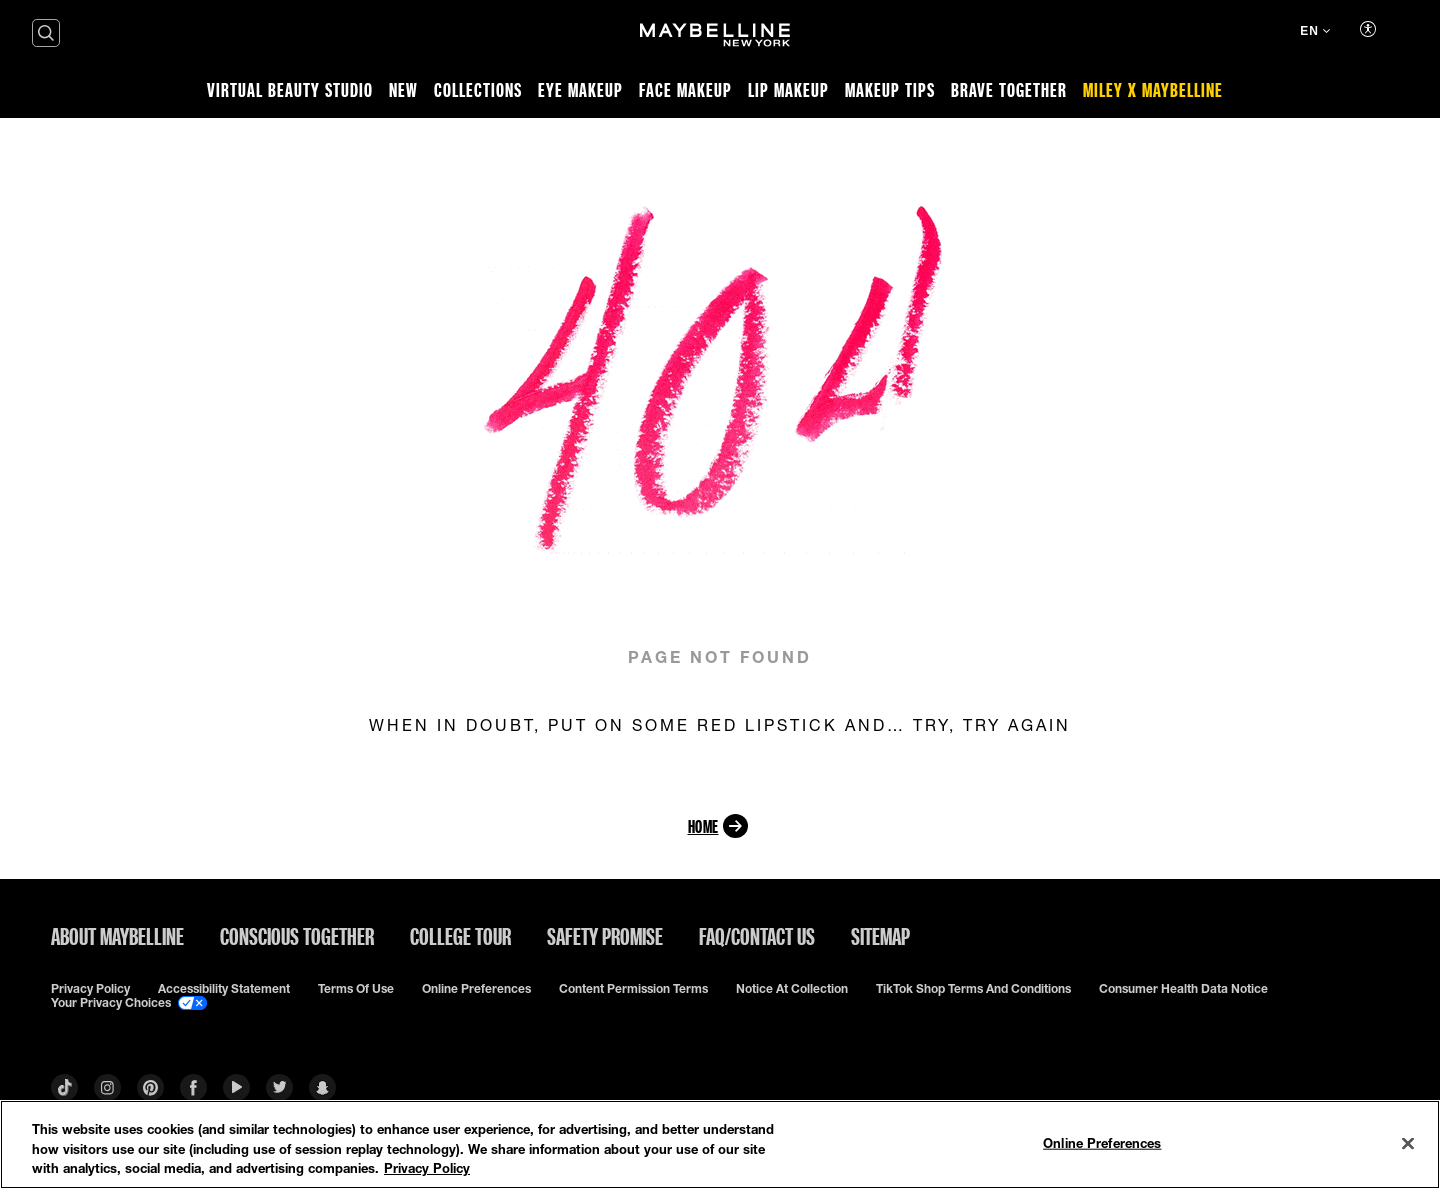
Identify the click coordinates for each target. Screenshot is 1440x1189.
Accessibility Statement (224, 989)
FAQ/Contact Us (757, 936)
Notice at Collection (792, 989)
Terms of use (356, 989)
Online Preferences (476, 989)
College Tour (460, 936)
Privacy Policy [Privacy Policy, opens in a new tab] (427, 1168)
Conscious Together (297, 936)
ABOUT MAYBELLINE (117, 936)
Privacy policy (90, 989)
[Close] (1408, 1143)
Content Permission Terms (633, 989)
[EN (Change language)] (1315, 33)
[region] (720, 1144)
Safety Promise (605, 936)
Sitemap (880, 936)
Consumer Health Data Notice (1183, 989)
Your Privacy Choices (129, 1003)
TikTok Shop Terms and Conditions (973, 989)
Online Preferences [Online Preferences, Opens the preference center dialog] (1102, 1142)
